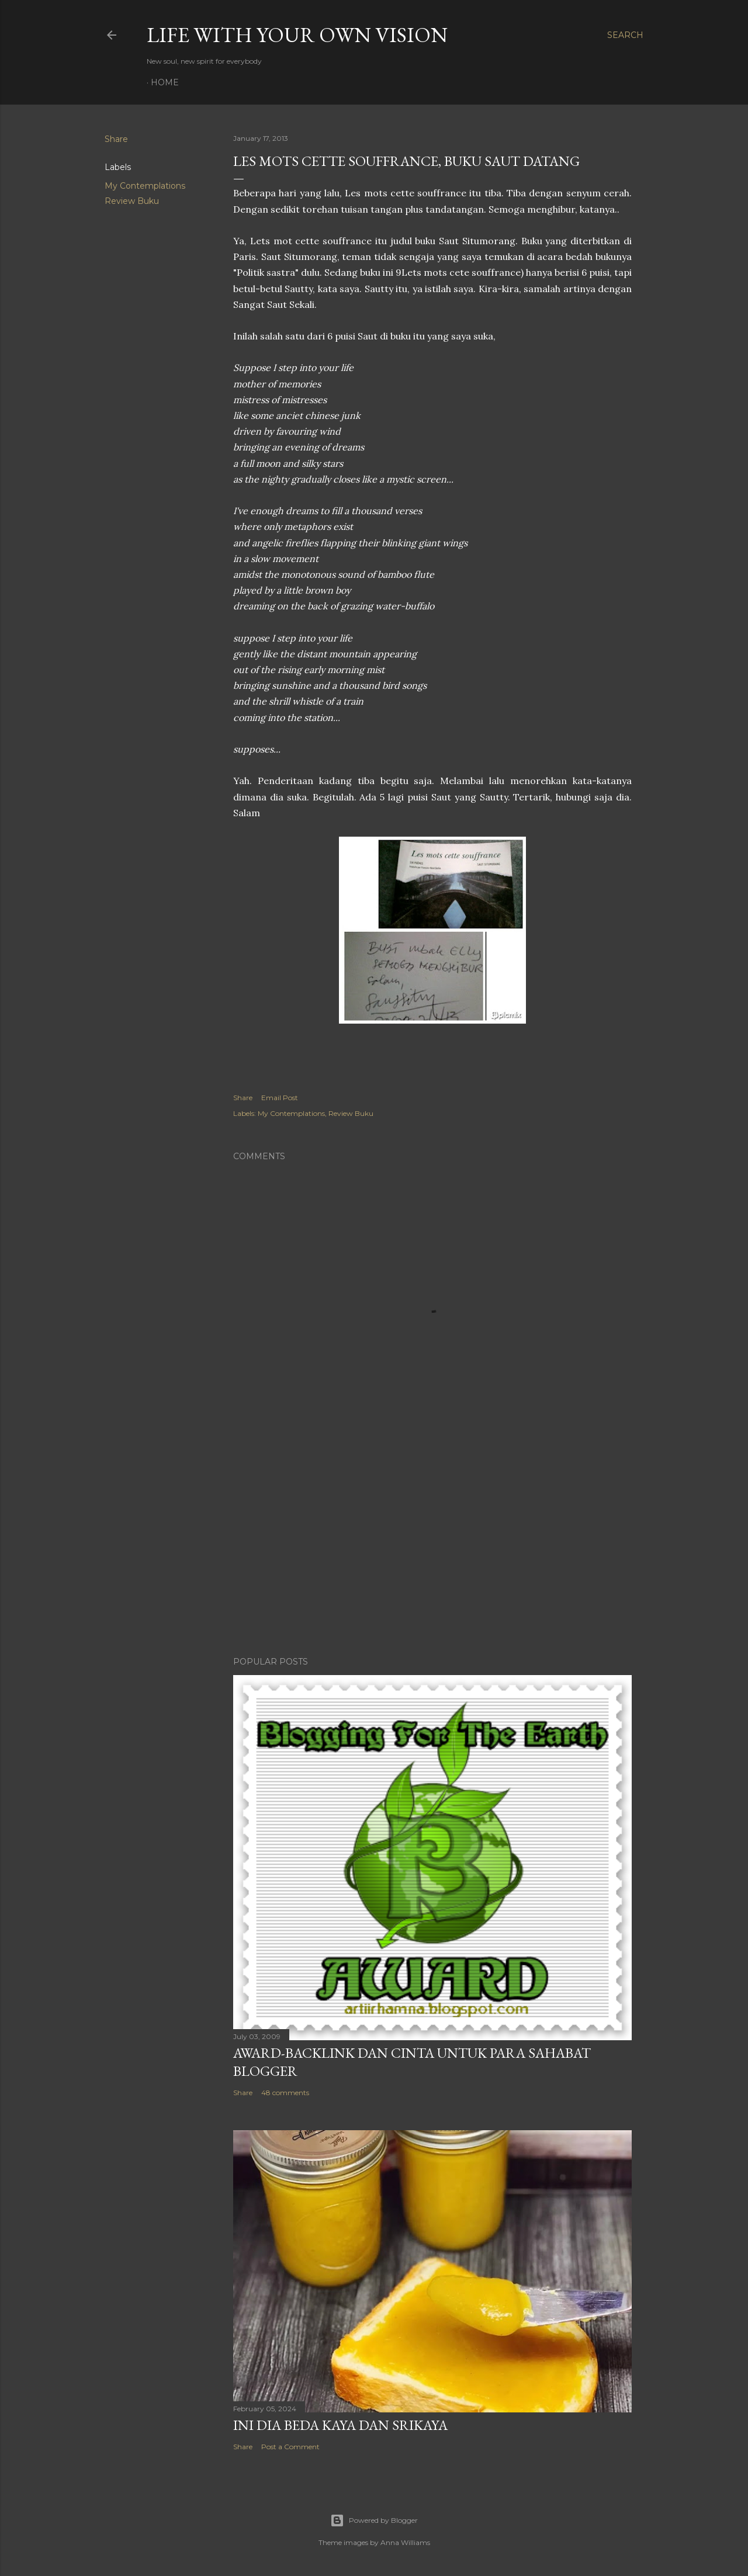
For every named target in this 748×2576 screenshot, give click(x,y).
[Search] (625, 35)
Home (165, 82)
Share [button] (116, 139)
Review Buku (132, 201)
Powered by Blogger (374, 2520)
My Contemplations (145, 186)
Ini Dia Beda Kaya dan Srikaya (340, 2425)
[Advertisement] (432, 1545)
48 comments (285, 2092)
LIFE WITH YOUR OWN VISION (297, 34)
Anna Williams (405, 2542)
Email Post (279, 1097)
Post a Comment (290, 2446)
